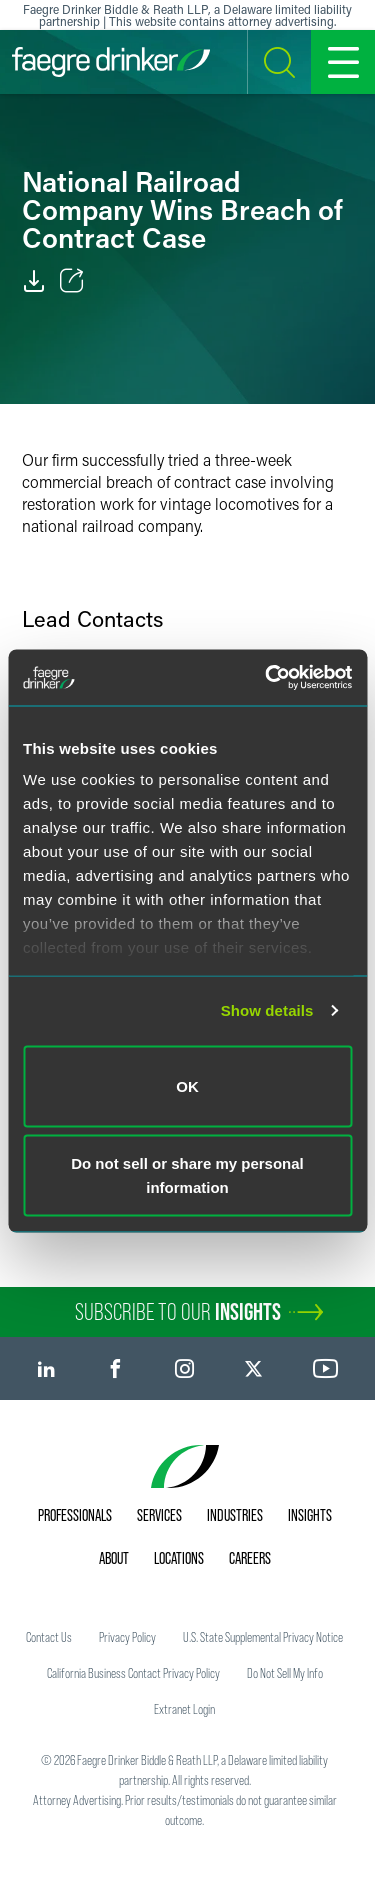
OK (187, 1085)
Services (159, 1515)
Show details (267, 1010)
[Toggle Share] (72, 281)
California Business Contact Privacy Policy (133, 1673)
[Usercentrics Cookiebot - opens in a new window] (267, 678)
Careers (250, 1558)
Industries (235, 1515)
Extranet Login (184, 1709)
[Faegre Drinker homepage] (111, 62)
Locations (179, 1558)
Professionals (75, 1515)
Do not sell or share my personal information (187, 1175)
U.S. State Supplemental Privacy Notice (263, 1637)
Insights (310, 1515)
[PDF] (34, 281)
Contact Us (49, 1637)
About (114, 1558)
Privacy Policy (127, 1637)
